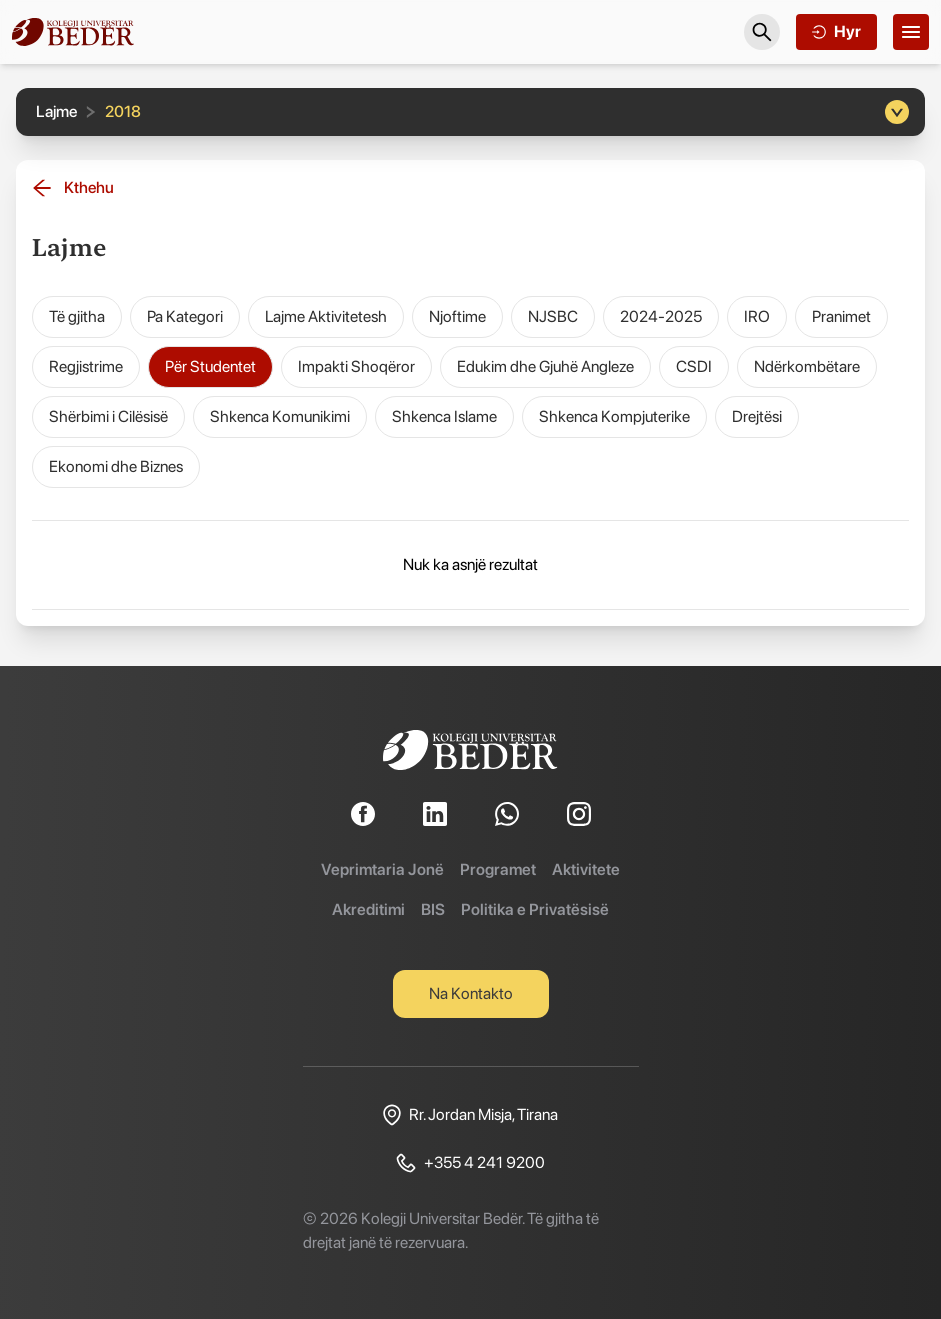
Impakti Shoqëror (356, 366)
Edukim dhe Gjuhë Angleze (545, 366)
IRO (757, 316)
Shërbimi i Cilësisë (108, 416)
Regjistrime (86, 366)
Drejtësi (757, 416)
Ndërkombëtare (807, 366)
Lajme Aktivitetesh (326, 316)
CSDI (694, 366)
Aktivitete (586, 869)
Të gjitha (77, 316)
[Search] (762, 32)
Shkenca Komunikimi (280, 416)
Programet (498, 869)
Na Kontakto (471, 993)
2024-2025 (661, 316)
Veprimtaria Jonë (382, 869)
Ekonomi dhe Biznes (116, 466)
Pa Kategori (185, 316)
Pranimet (841, 316)
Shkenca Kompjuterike (614, 416)
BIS (433, 909)
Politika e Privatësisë (535, 909)
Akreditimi (368, 909)
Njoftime (457, 316)
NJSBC (553, 316)
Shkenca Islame (444, 416)
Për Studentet (210, 366)
